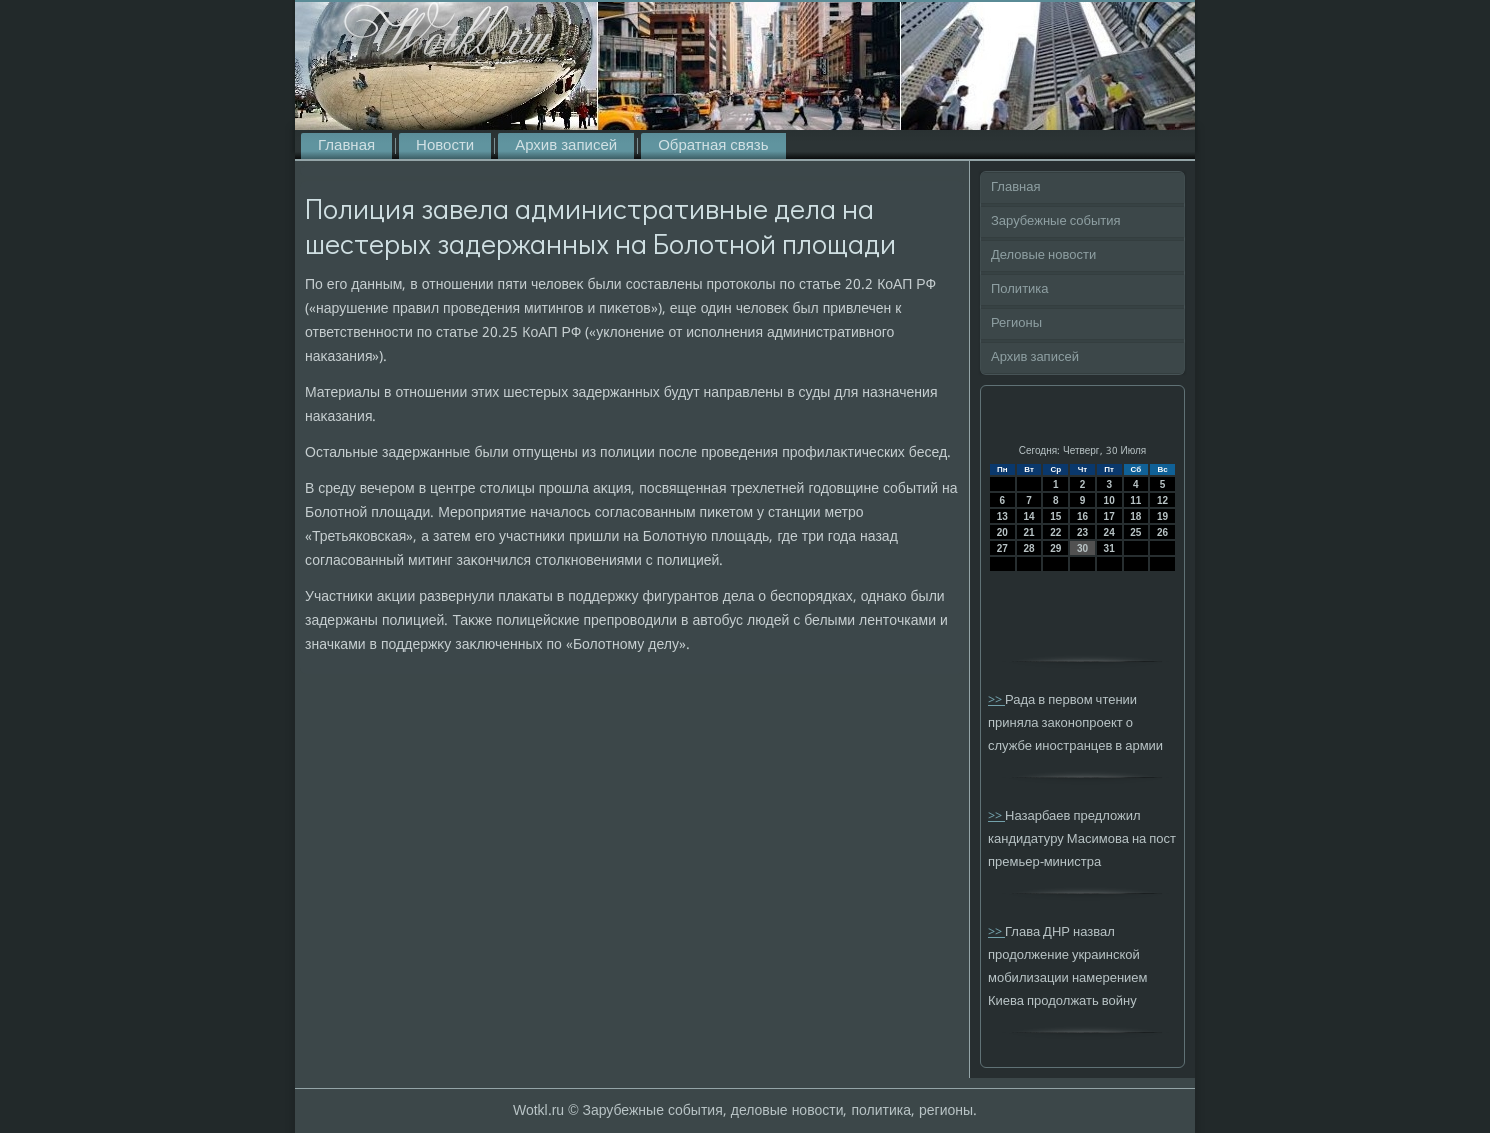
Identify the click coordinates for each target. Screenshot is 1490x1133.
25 (1135, 532)
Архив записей (566, 146)
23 (1082, 532)
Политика (1020, 289)
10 (1109, 500)
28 (1028, 548)
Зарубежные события (1056, 221)
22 (1055, 532)
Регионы (1016, 323)
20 (1002, 532)
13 (1002, 516)
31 (1109, 548)
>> (996, 700)
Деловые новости (1043, 255)
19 (1162, 516)
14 (1028, 516)
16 (1082, 516)
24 (1109, 532)
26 (1162, 532)
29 (1055, 548)
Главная (346, 146)
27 (1002, 548)
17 (1109, 516)
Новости (445, 146)
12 (1162, 500)
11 (1135, 500)
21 (1028, 532)
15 (1055, 516)
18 (1135, 516)
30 (1082, 548)
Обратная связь (713, 146)
